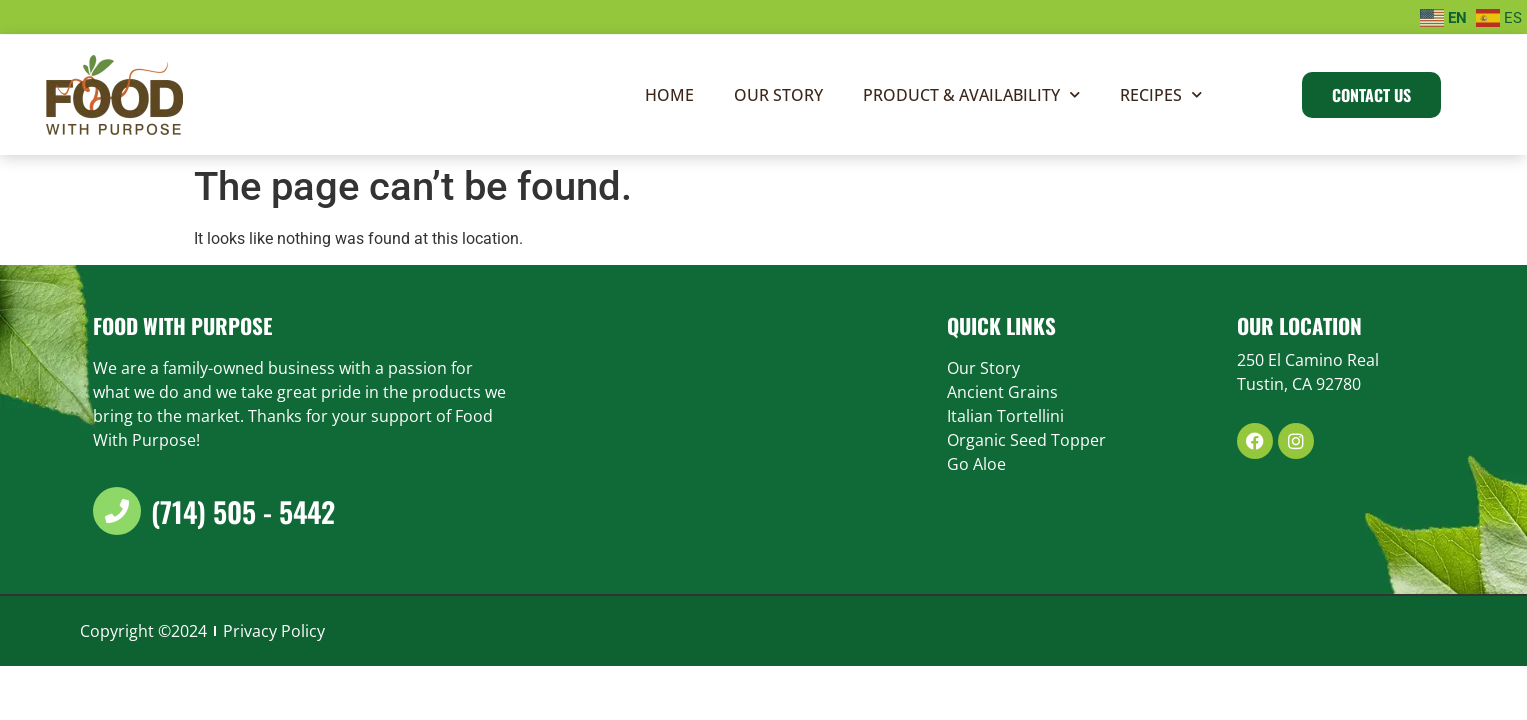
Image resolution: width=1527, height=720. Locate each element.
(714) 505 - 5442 (243, 510)
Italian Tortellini (1005, 415)
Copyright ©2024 (143, 630)
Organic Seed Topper (1026, 439)
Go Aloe (976, 463)
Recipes (1161, 93)
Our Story (778, 94)
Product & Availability (971, 93)
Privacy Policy (274, 630)
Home (669, 94)
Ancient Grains (1002, 391)
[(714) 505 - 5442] (117, 510)
